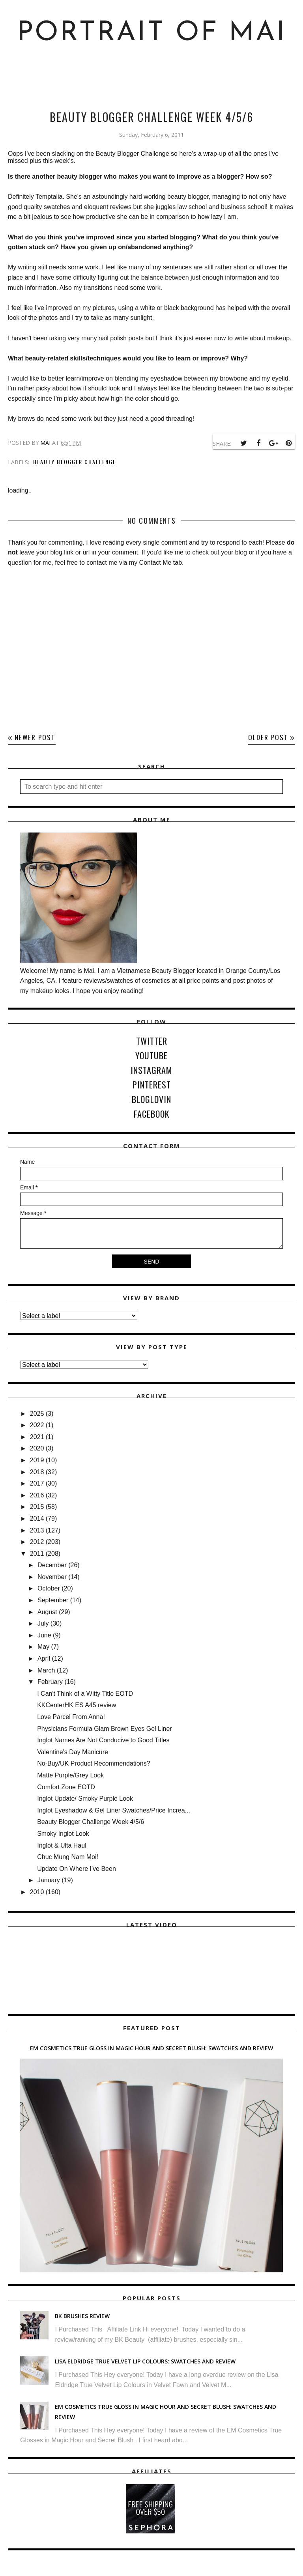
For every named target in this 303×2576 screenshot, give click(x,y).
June (44, 1635)
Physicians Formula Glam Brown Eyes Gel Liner (104, 1728)
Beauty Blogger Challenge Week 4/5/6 (90, 1821)
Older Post (268, 737)
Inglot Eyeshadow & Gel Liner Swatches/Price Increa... (113, 1810)
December (52, 1565)
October (48, 1588)
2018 (37, 1472)
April (43, 1658)
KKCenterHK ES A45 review (76, 1705)
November (52, 1577)
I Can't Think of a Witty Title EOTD (85, 1693)
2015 (37, 1506)
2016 (37, 1495)
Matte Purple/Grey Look (70, 1775)
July (43, 1623)
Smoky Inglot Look (63, 1833)
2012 (37, 1541)
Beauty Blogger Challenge (74, 461)
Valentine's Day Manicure (72, 1752)
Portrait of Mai (151, 33)
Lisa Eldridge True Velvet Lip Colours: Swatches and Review (145, 2361)
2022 (37, 1425)
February (50, 1681)
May (43, 1646)
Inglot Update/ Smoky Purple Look (85, 1798)
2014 (37, 1518)
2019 (37, 1460)
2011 (37, 1553)
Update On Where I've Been (76, 1868)
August (47, 1612)
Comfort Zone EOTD (66, 1787)
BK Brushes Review (82, 2316)
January (48, 1880)
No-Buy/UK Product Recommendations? (93, 1763)
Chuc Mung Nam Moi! (67, 1857)
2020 (37, 1448)
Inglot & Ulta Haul (61, 1845)
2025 (37, 1413)
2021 (37, 1437)
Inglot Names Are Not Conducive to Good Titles (103, 1740)
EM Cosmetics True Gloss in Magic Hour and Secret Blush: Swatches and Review (151, 2048)
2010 (37, 1892)
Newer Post (35, 737)
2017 (37, 1483)
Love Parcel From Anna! (71, 1717)
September (52, 1600)
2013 (37, 1530)
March (46, 1670)
